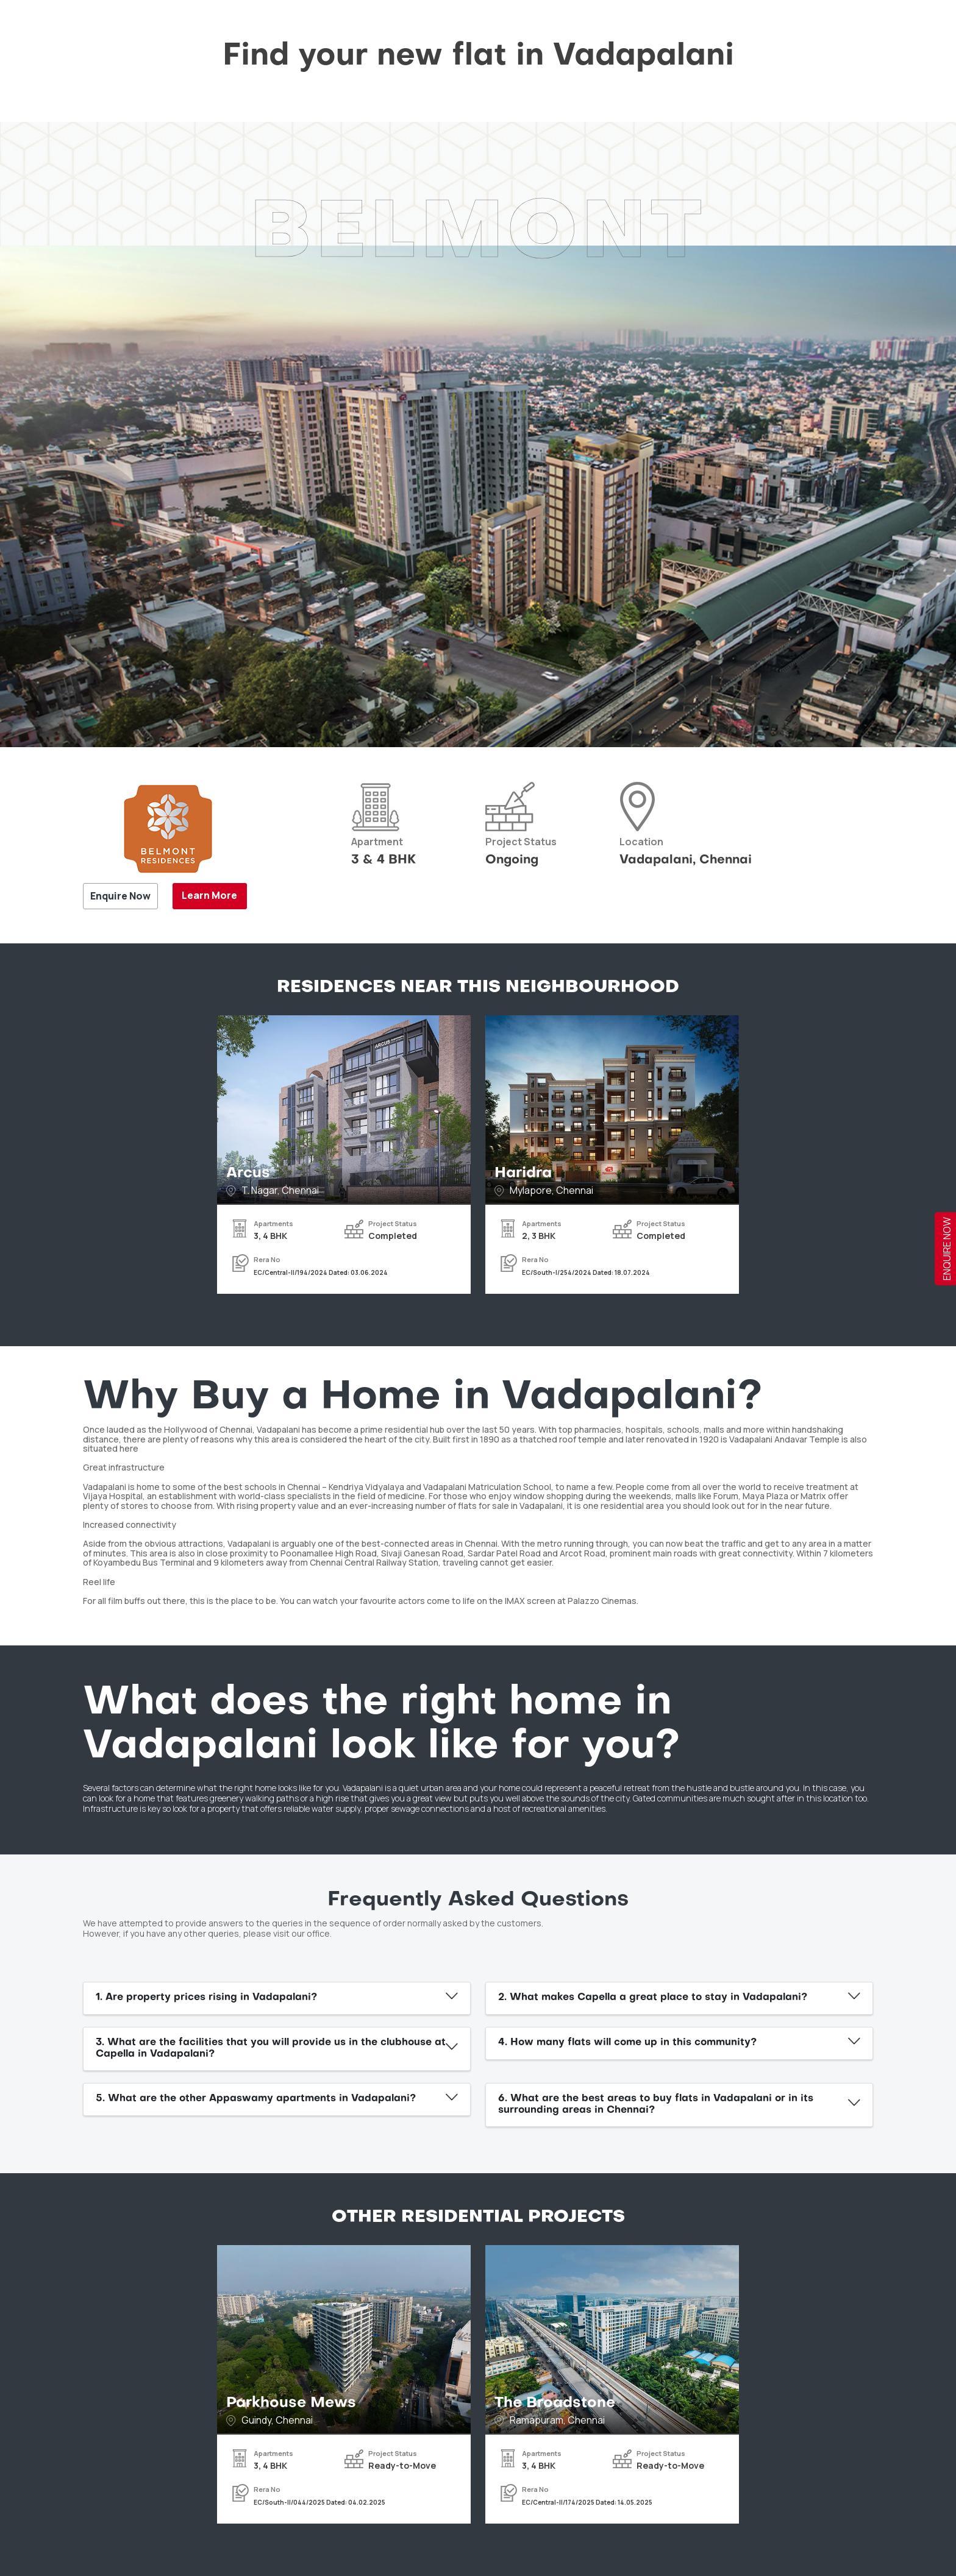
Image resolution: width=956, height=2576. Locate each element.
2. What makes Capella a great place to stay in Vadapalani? (652, 1998)
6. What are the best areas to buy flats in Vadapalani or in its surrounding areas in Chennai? (655, 2104)
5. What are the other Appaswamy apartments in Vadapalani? (256, 2099)
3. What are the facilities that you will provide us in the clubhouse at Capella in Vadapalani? (271, 2048)
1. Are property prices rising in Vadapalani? (206, 1998)
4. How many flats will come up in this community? (627, 2043)
